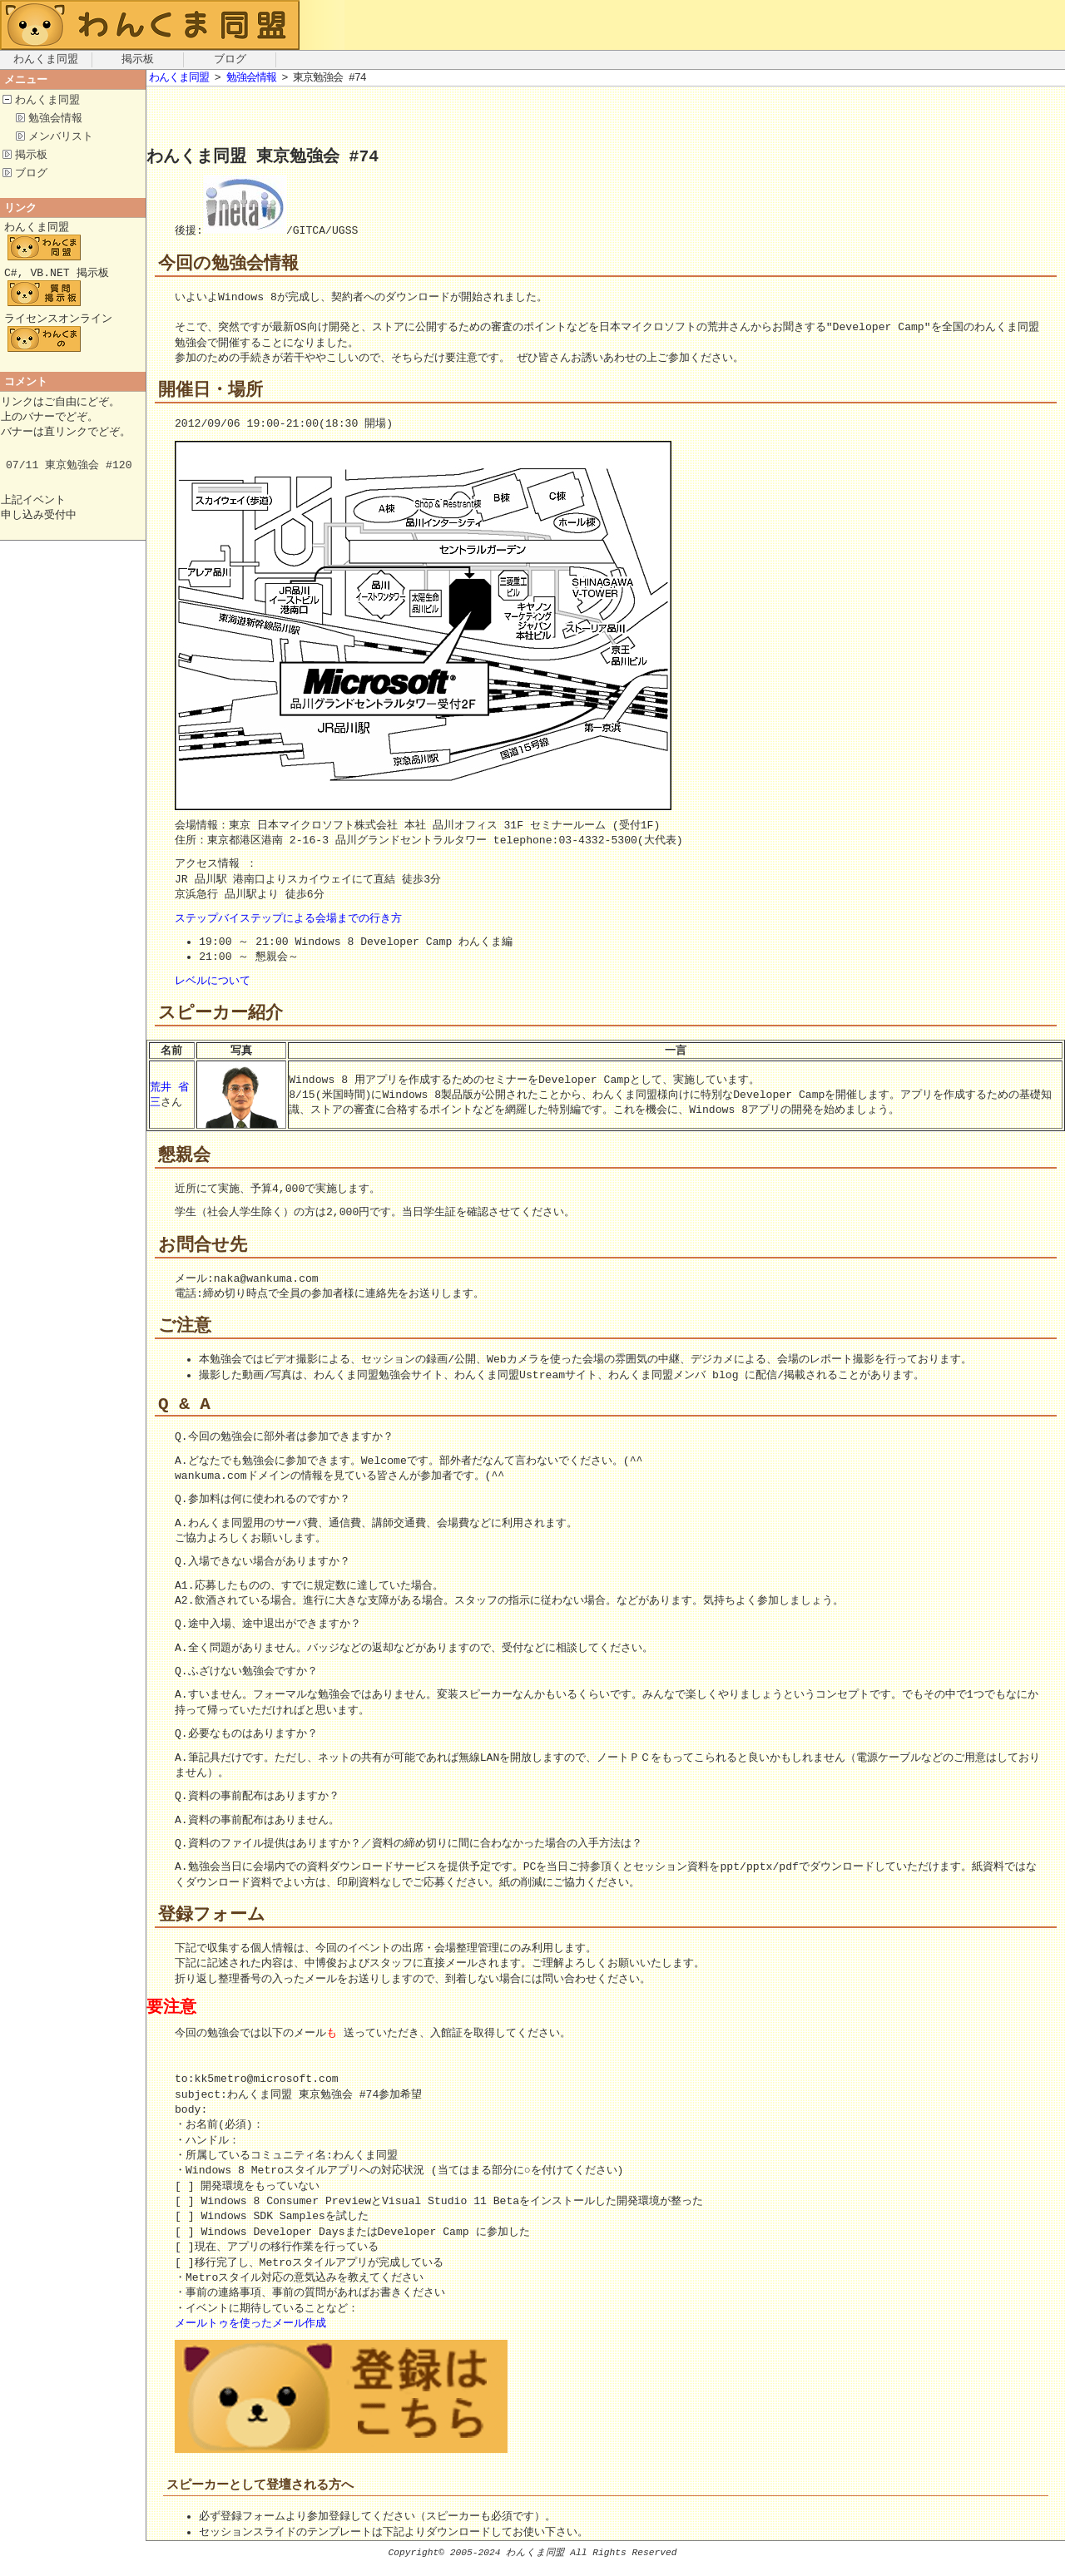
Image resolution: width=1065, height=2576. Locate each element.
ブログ (230, 60)
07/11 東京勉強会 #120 (69, 479)
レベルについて (212, 982)
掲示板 (137, 60)
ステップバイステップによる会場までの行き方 (288, 919)
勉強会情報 (55, 119)
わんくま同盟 (45, 60)
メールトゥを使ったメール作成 (250, 2334)
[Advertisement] (341, 120)
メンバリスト (60, 138)
